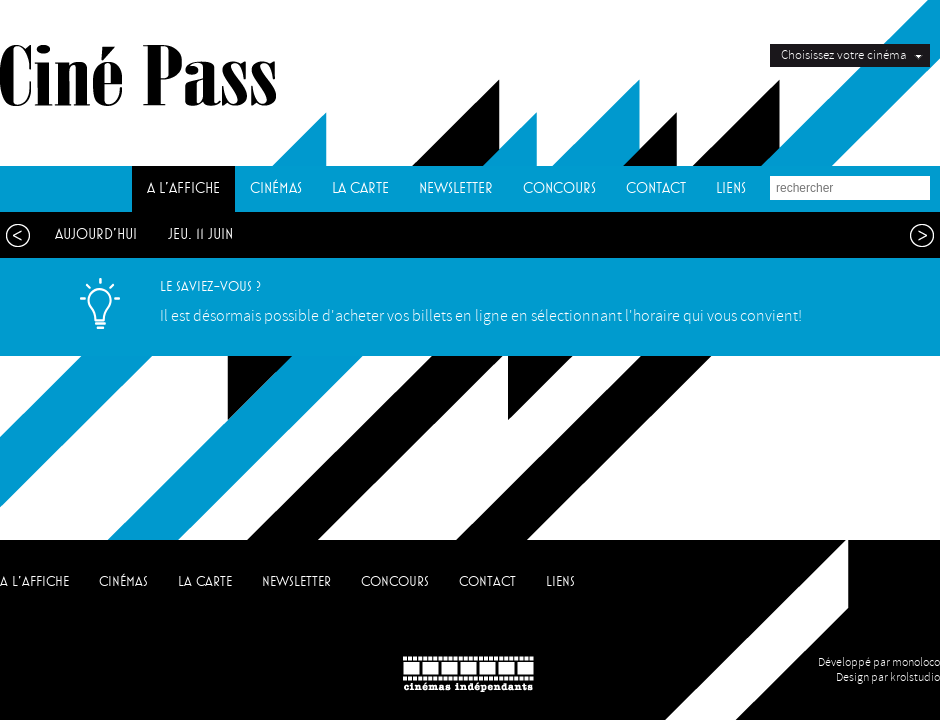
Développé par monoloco (879, 662)
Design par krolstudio (888, 677)
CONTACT (656, 188)
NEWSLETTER (456, 188)
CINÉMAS (276, 188)
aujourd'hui (96, 234)
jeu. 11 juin (200, 234)
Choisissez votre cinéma (843, 55)
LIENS (731, 188)
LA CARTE (360, 188)
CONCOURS (559, 188)
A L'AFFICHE (183, 188)
